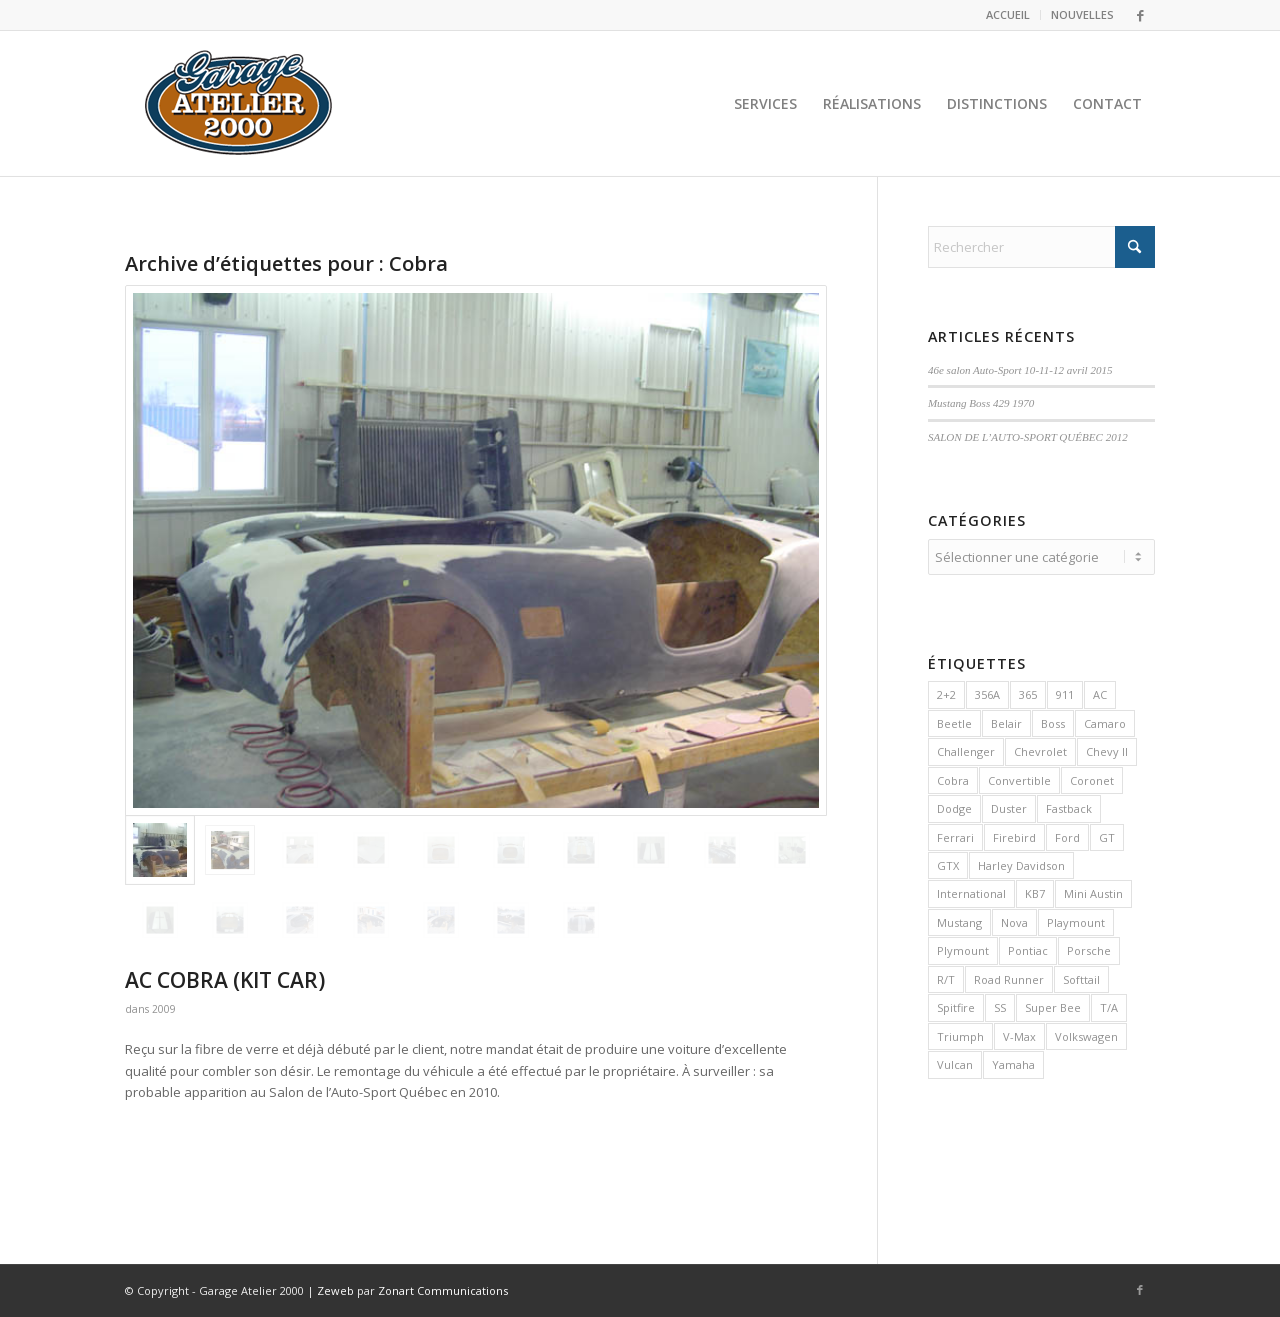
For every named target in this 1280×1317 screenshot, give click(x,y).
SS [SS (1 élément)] (1000, 1004)
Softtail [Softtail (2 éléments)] (1081, 976)
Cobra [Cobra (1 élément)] (953, 777)
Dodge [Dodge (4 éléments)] (954, 805)
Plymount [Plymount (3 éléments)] (963, 947)
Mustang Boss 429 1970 (981, 403)
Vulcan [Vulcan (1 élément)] (955, 1061)
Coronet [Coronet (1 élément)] (1092, 777)
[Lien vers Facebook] (1140, 15)
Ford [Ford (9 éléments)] (1067, 834)
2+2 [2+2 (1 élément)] (946, 691)
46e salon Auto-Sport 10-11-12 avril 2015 (1020, 370)
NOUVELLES (1082, 14)
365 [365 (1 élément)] (1028, 691)
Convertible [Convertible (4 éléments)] (1019, 777)
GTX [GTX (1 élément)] (948, 862)
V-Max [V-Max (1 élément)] (1019, 1033)
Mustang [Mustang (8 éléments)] (959, 919)
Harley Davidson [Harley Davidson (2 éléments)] (1021, 862)
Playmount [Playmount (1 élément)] (1076, 919)
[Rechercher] (1041, 247)
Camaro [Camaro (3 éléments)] (1105, 720)
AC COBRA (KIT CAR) (225, 980)
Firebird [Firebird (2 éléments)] (1014, 834)
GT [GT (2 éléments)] (1107, 834)
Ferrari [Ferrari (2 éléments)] (955, 834)
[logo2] (239, 103)
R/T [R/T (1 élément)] (946, 976)
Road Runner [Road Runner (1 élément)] (1009, 976)
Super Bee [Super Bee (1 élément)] (1053, 1004)
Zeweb (335, 1290)
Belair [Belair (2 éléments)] (1006, 720)
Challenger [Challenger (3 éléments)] (966, 748)
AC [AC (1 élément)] (1100, 691)
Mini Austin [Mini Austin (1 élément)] (1093, 890)
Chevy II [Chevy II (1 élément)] (1107, 748)
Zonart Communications (443, 1290)
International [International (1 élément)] (971, 890)
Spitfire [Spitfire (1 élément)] (956, 1004)
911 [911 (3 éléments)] (1065, 691)
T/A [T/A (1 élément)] (1109, 1004)
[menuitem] (1008, 15)
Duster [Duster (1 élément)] (1009, 805)
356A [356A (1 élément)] (987, 691)
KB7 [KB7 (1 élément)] (1035, 890)
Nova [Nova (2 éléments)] (1014, 919)
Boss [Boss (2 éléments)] (1053, 720)
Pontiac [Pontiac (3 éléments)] (1028, 947)
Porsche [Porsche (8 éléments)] (1089, 947)
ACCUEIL (1008, 14)
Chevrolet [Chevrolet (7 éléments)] (1040, 748)
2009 (164, 1009)
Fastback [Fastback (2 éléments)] (1069, 805)
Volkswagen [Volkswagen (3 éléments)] (1086, 1033)
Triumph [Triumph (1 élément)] (960, 1033)
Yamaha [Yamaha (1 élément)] (1013, 1061)
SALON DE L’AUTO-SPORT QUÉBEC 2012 (1028, 437)
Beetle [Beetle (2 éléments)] (954, 720)
